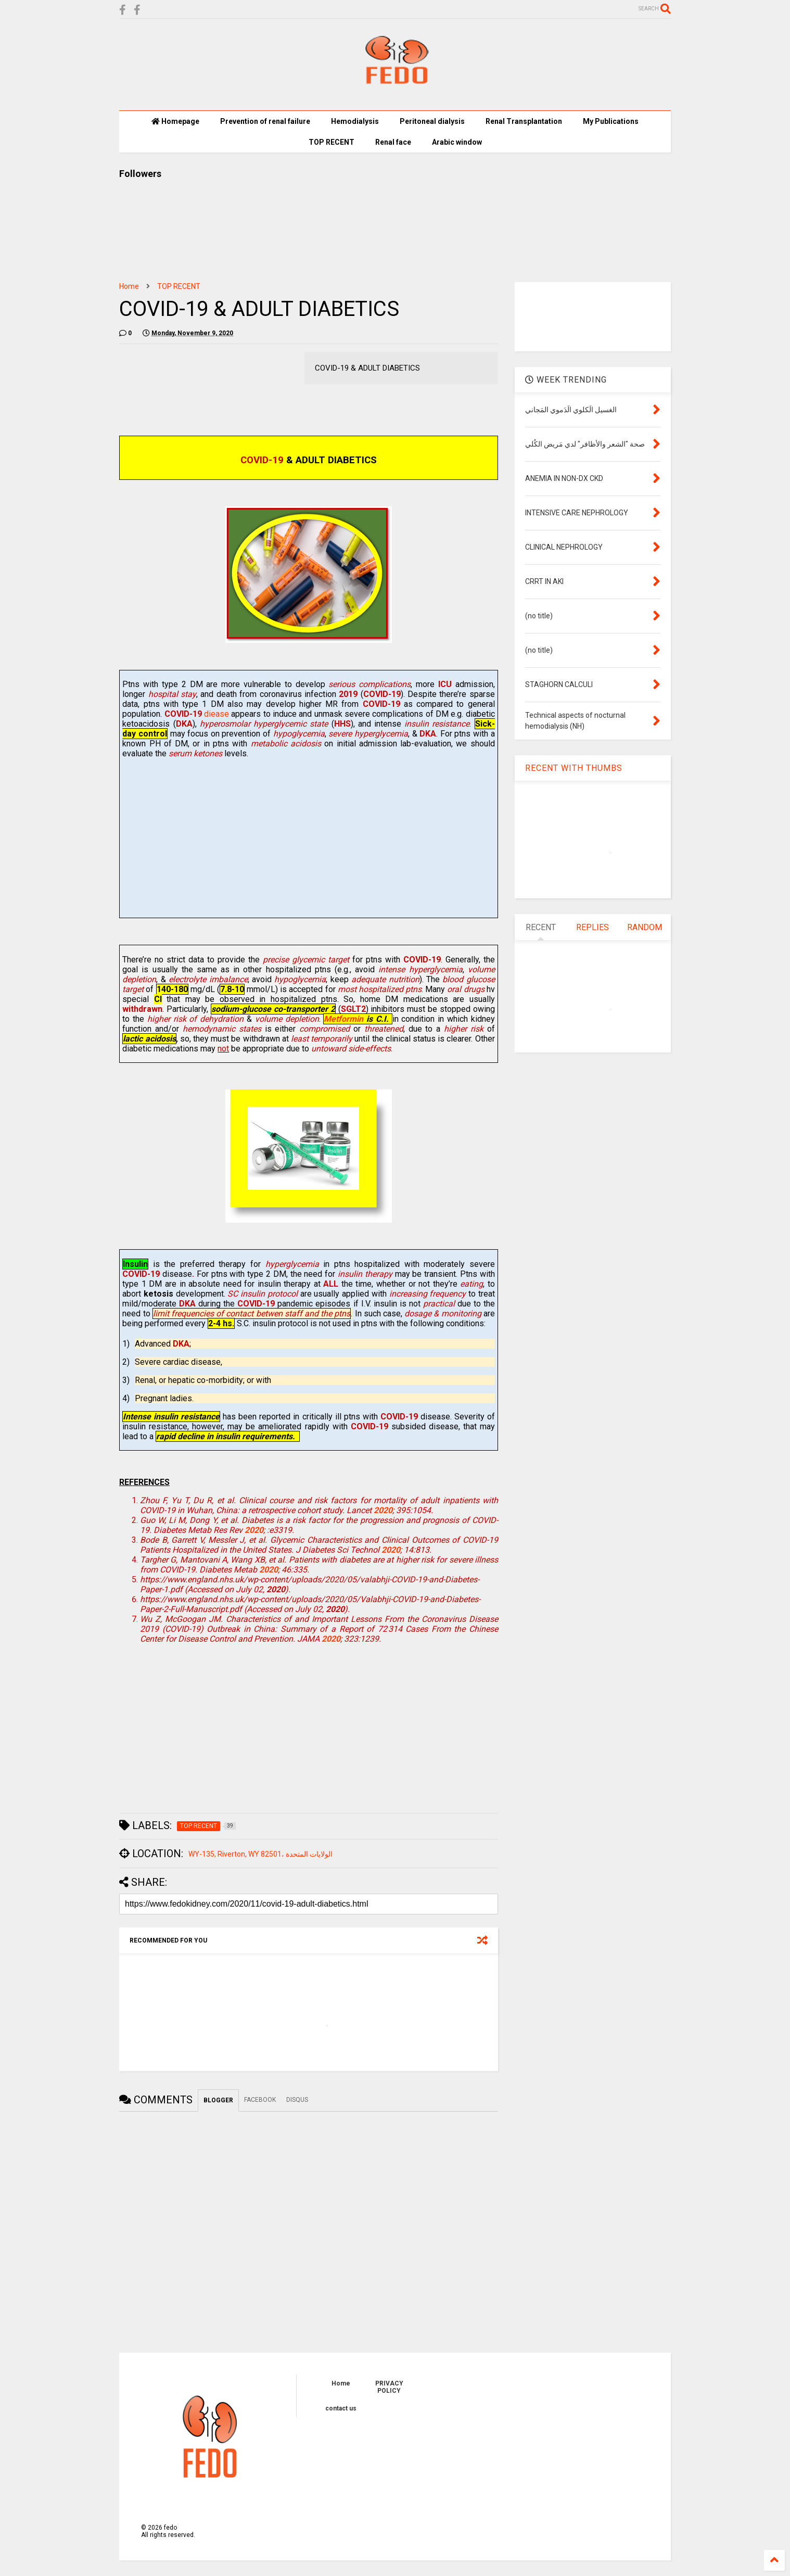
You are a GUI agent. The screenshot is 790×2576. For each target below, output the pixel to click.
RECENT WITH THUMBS (573, 768)
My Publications (611, 121)
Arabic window (457, 142)
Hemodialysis (355, 121)
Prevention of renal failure (265, 121)
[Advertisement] (308, 842)
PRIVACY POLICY (389, 2387)
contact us (340, 2408)
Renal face (393, 142)
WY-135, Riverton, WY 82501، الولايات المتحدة (260, 1854)
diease (196, 714)
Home (129, 286)
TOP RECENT (331, 142)
